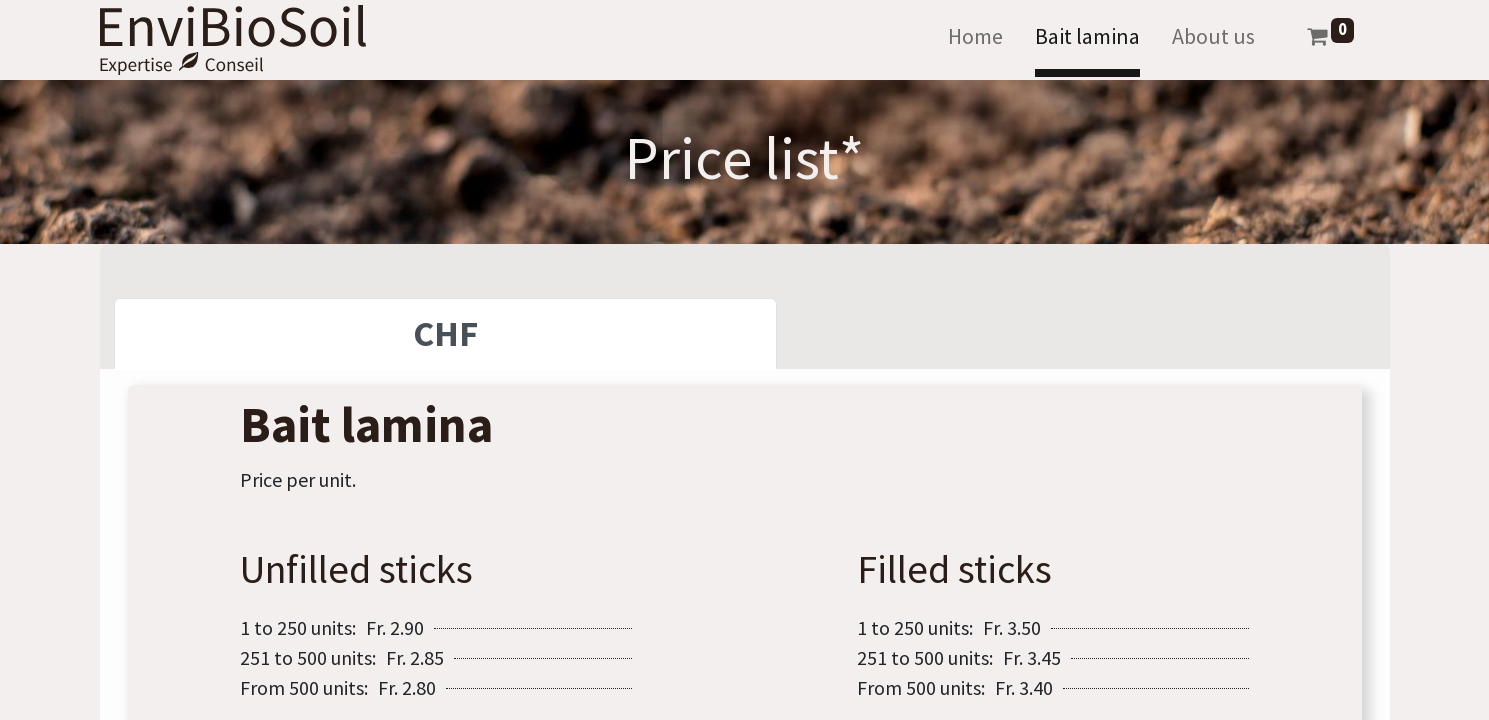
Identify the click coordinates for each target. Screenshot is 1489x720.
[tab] (446, 334)
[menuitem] (975, 40)
